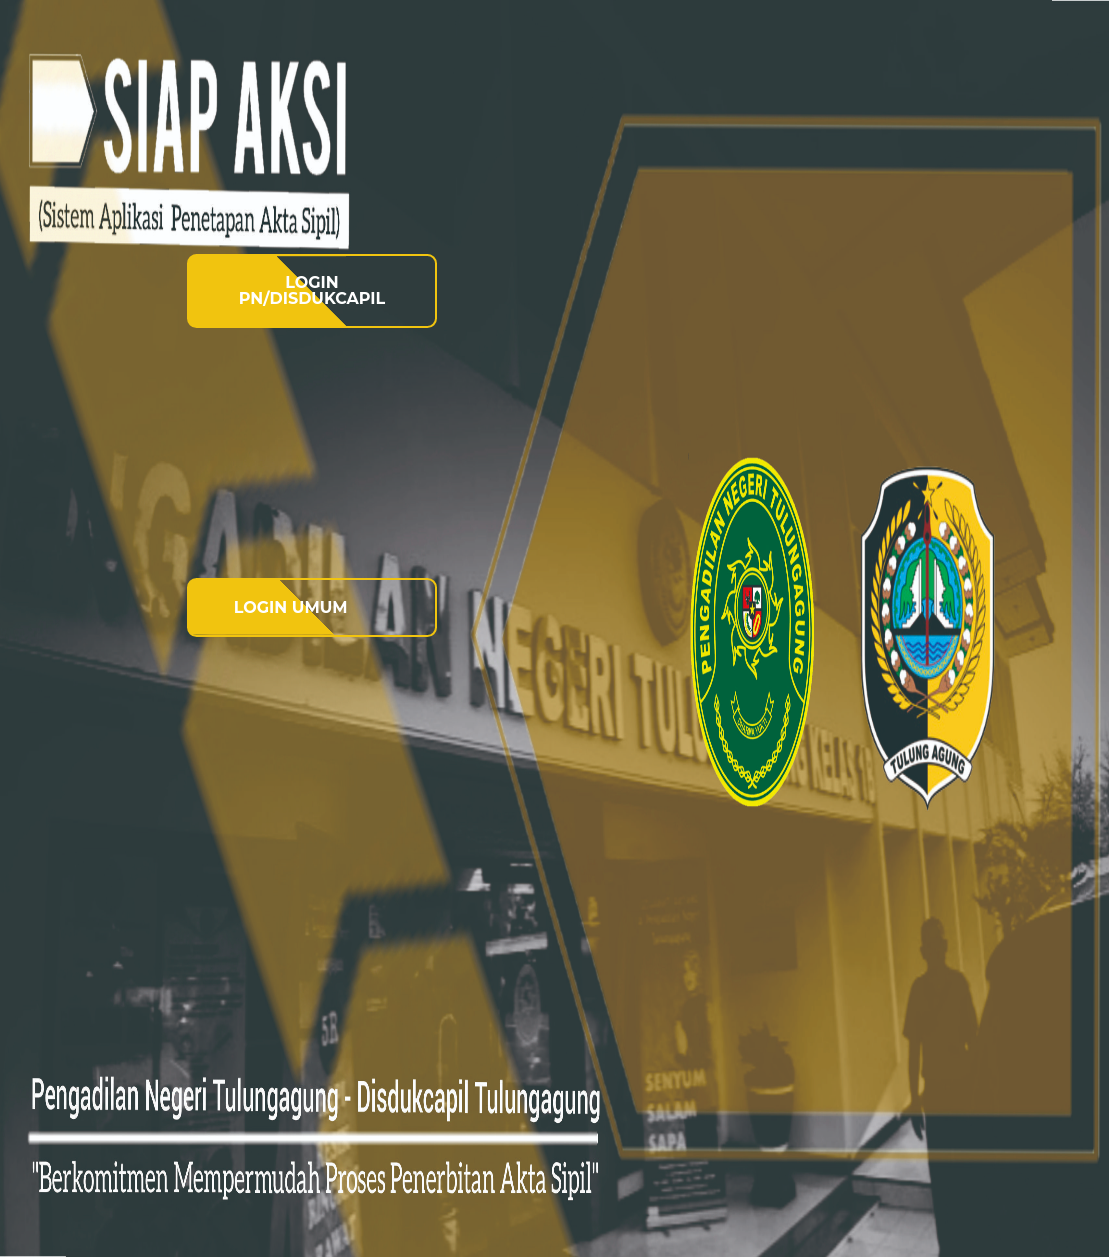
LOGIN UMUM (291, 607)
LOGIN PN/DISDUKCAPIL (312, 290)
